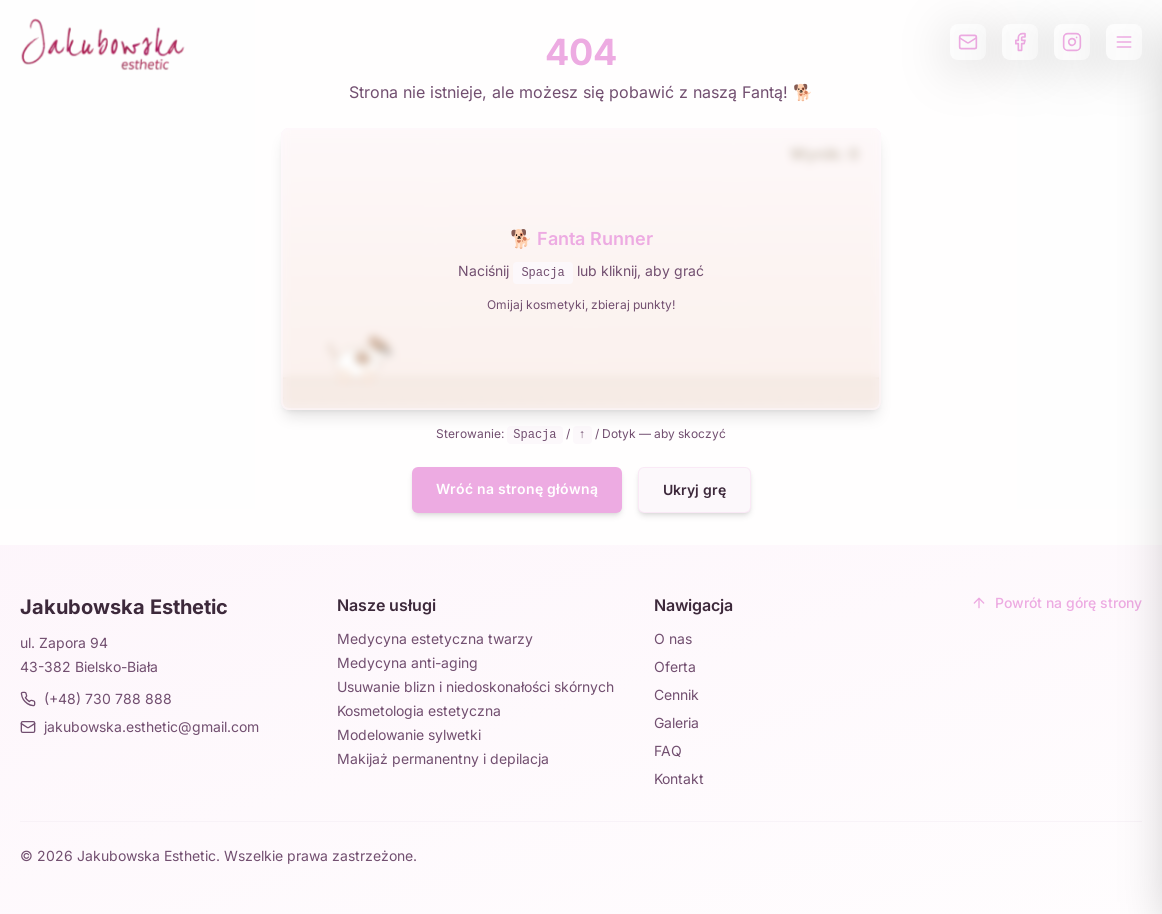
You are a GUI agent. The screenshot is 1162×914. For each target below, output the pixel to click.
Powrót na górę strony (1056, 602)
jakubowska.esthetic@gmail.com (139, 726)
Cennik (676, 694)
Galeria (676, 722)
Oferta (675, 666)
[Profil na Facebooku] (1020, 42)
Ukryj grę (694, 489)
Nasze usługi (386, 605)
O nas (673, 638)
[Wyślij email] (968, 42)
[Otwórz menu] (1124, 42)
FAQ (668, 750)
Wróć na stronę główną (517, 488)
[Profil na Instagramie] (1072, 42)
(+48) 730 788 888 (96, 698)
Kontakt (679, 778)
